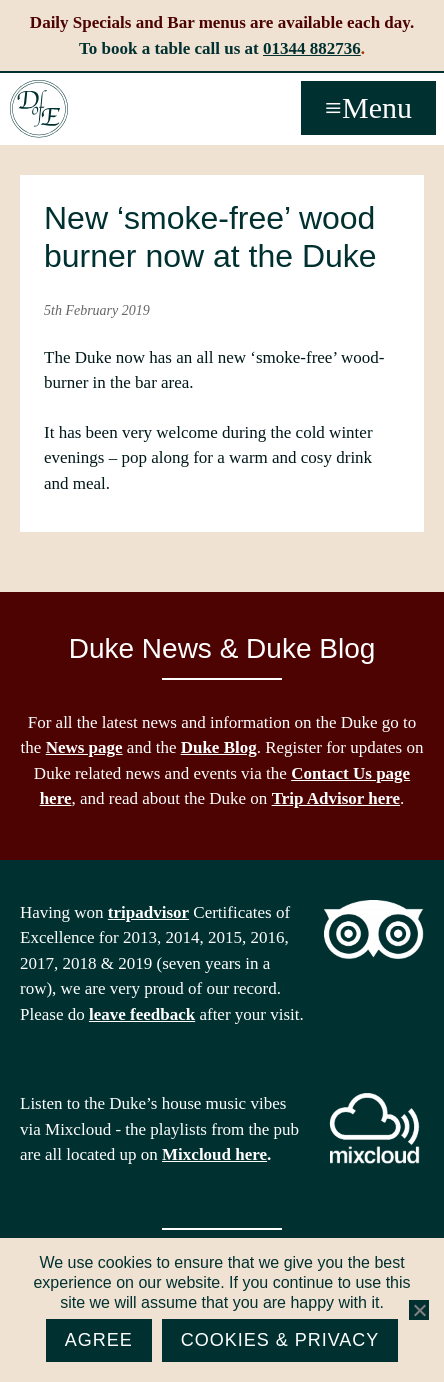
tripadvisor (148, 912)
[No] (419, 1310)
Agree (99, 1340)
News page (84, 747)
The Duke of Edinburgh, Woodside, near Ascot (39, 109)
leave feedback (142, 1014)
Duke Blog (219, 747)
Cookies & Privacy (280, 1340)
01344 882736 (312, 48)
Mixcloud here (214, 1154)
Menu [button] (377, 107)
